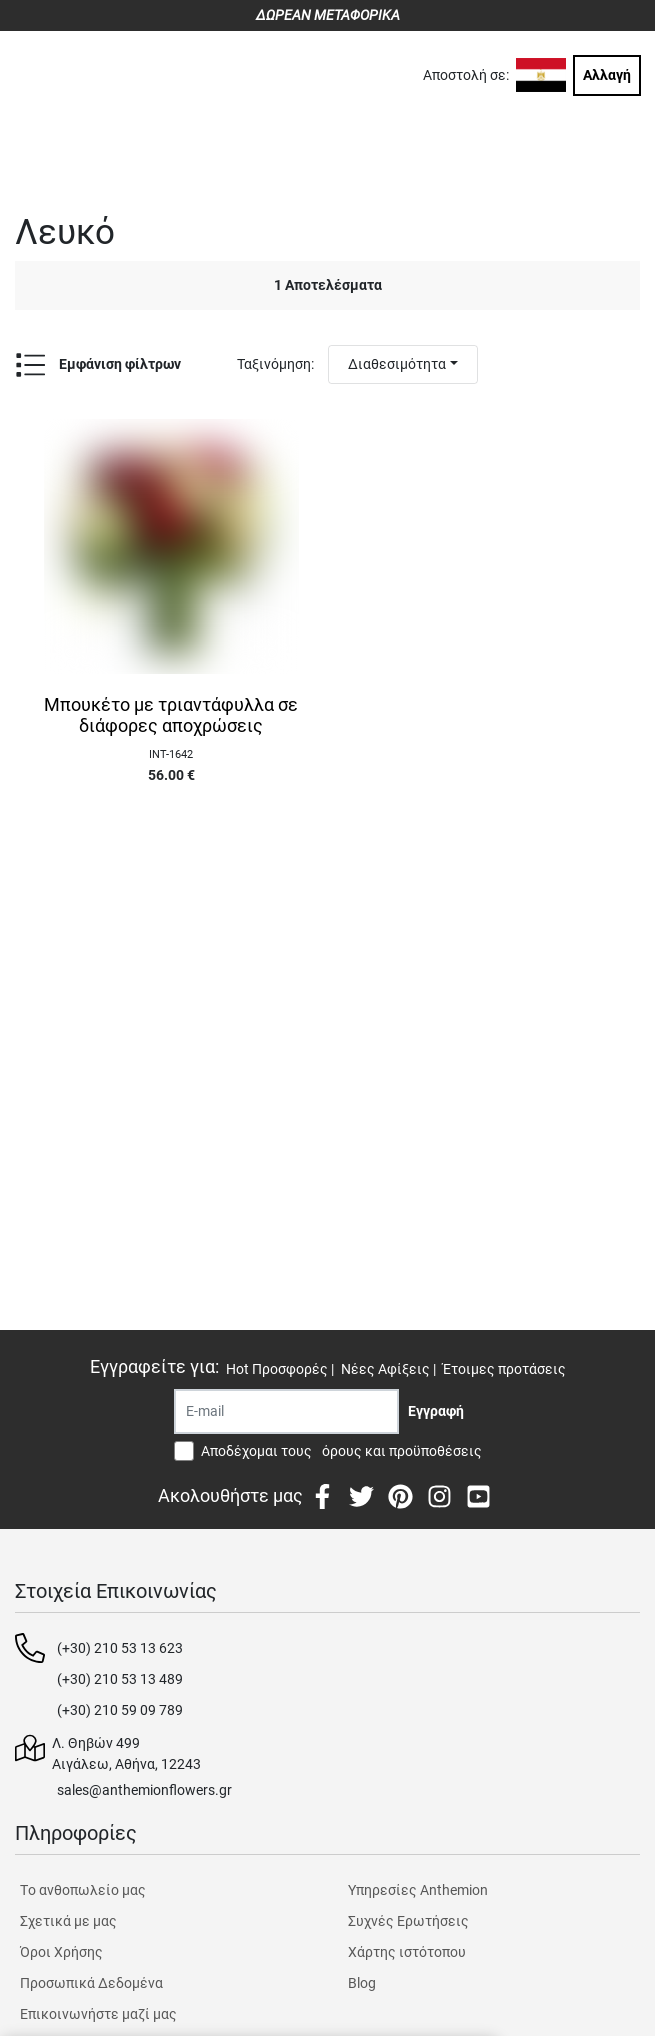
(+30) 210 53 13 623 (120, 1648)
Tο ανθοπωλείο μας (83, 1890)
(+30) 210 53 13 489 (120, 1679)
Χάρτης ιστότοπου (407, 1952)
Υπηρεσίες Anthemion (418, 1890)
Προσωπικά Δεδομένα (91, 1983)
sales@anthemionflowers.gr (144, 1790)
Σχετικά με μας (68, 1921)
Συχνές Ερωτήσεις (408, 1921)
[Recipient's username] (286, 1411)
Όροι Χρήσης (61, 1952)
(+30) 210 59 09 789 (120, 1710)
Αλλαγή (607, 75)
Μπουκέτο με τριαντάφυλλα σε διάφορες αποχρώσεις (171, 715)
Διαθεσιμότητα (397, 364)
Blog (362, 1983)
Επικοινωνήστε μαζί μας (98, 2014)
